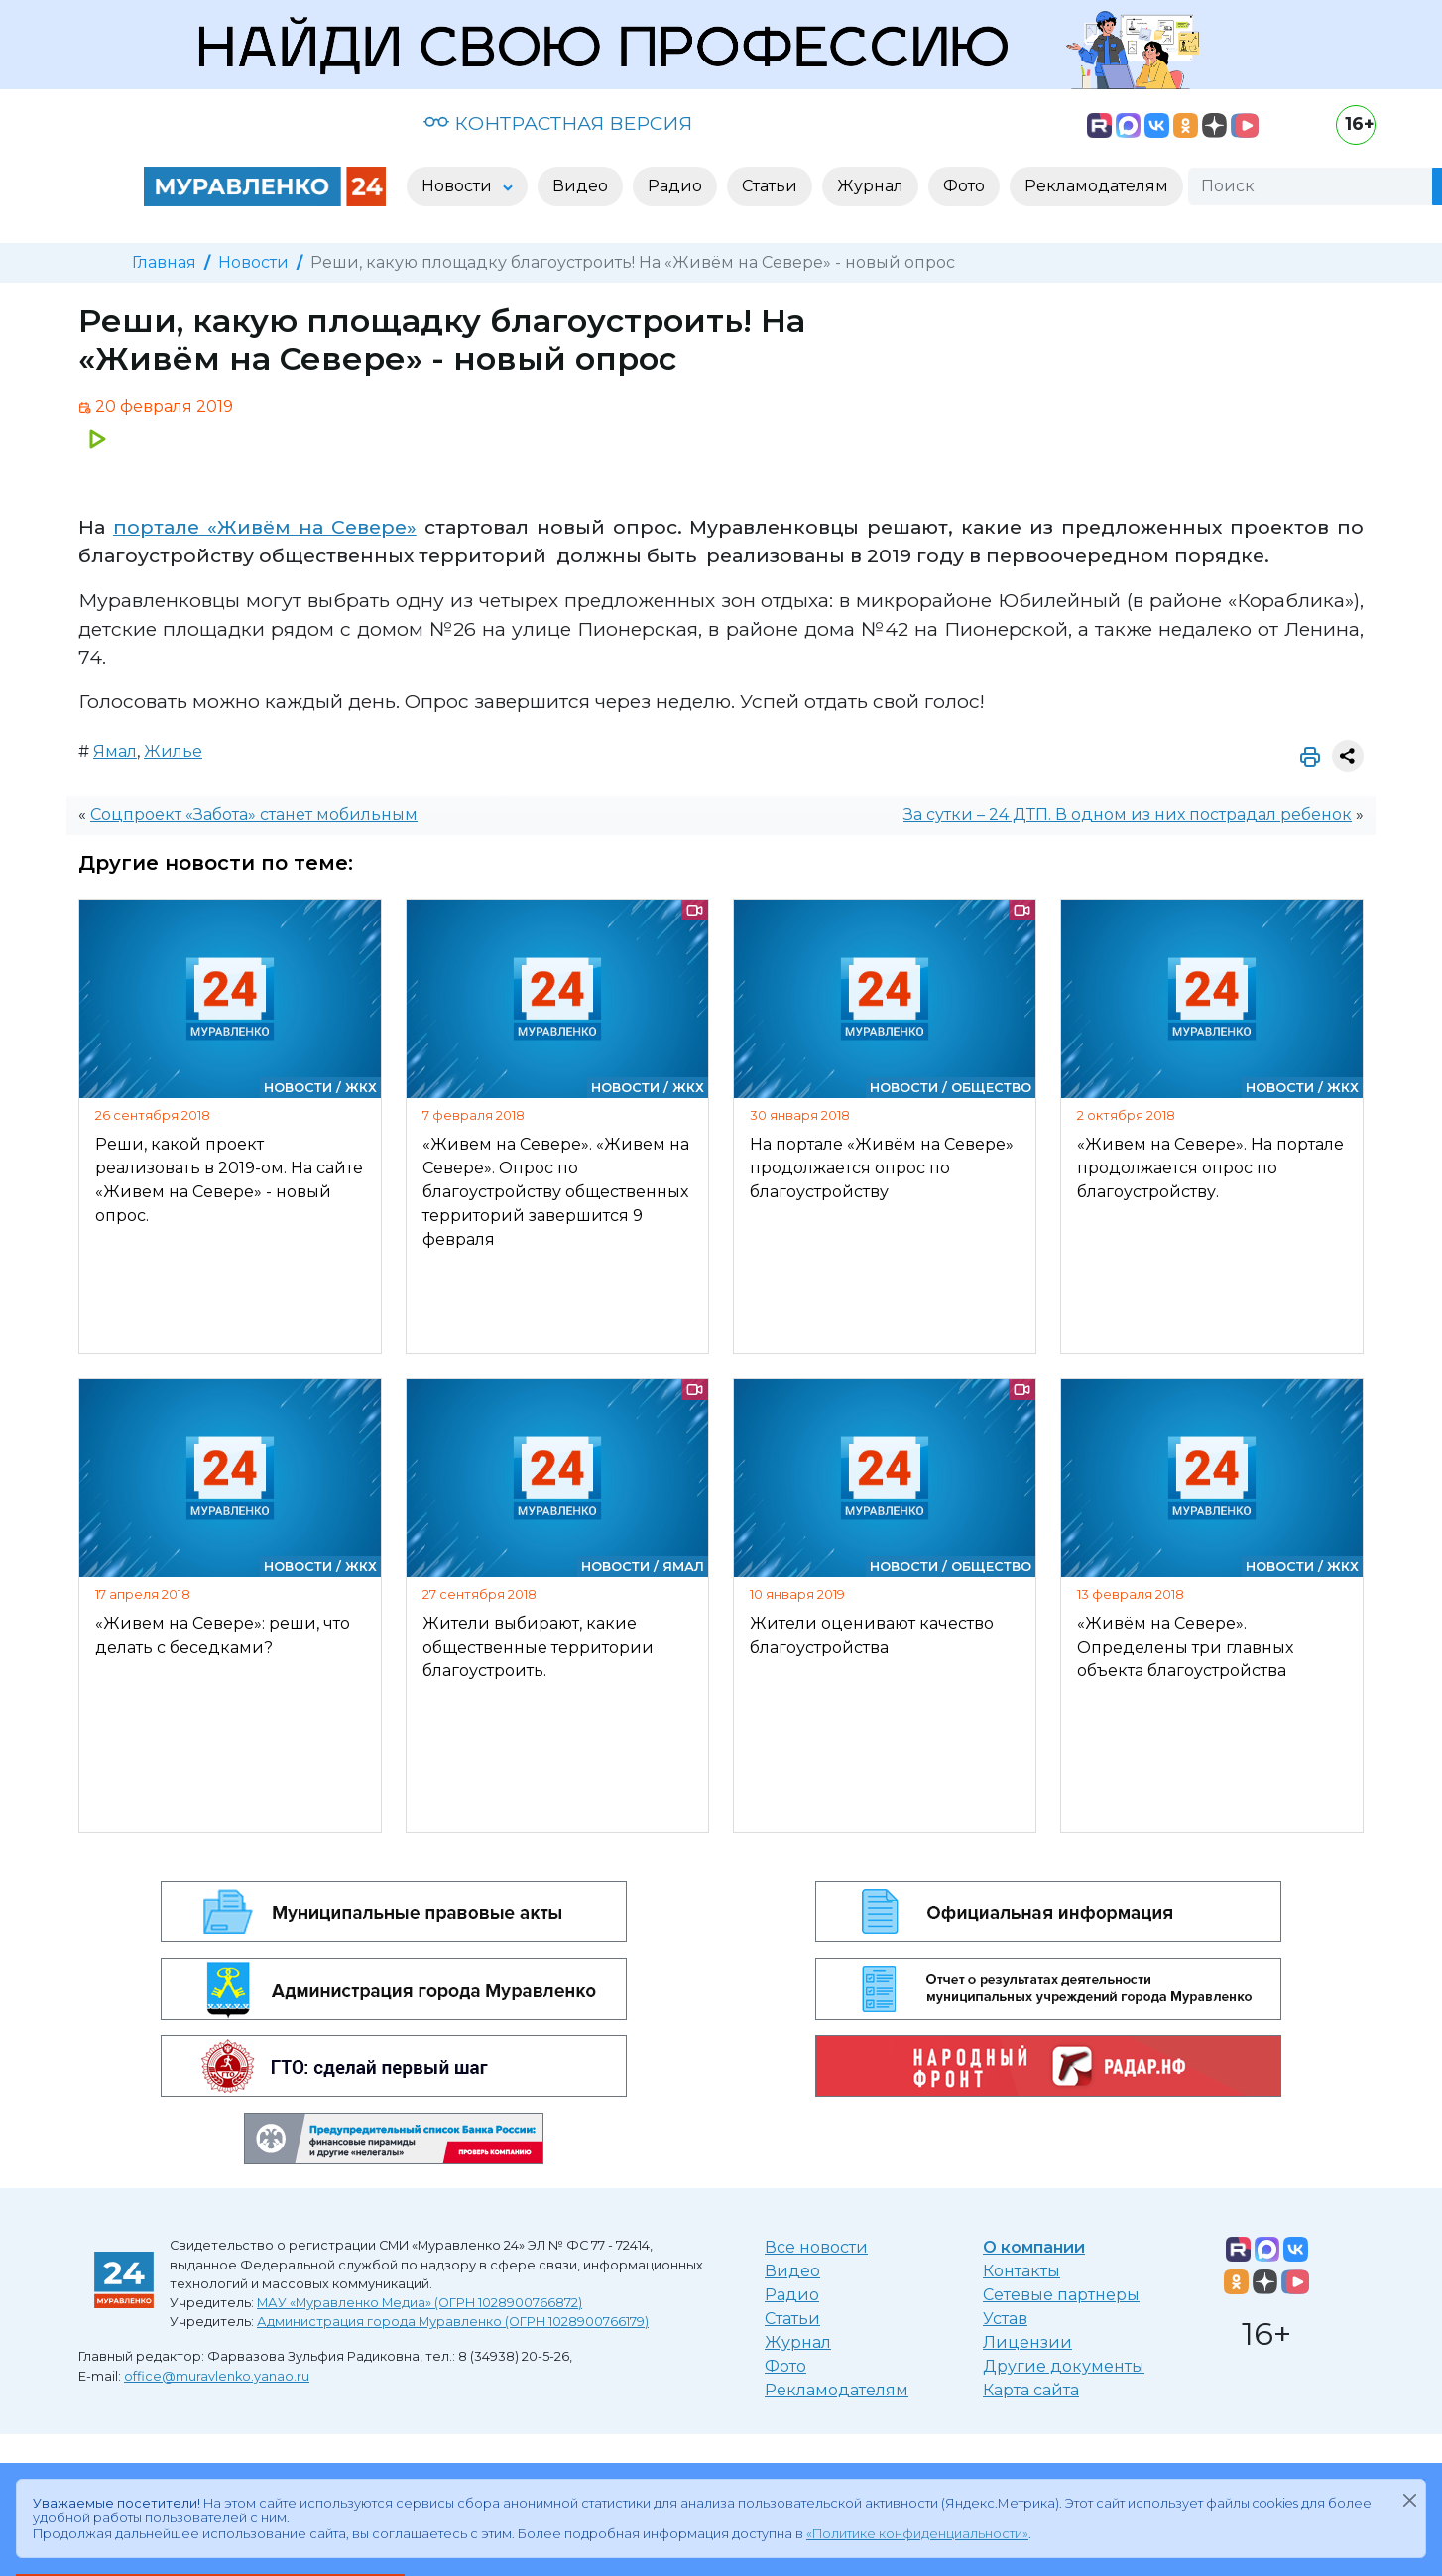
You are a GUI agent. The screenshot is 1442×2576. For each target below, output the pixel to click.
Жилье (173, 751)
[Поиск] (1310, 186)
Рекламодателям (836, 2390)
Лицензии (1027, 2342)
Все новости (816, 2247)
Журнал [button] (870, 186)
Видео (792, 2271)
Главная (164, 262)
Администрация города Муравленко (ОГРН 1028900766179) (453, 2321)
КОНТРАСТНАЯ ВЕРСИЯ (557, 123)
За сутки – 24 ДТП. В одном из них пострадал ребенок (1127, 814)
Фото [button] (964, 186)
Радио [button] (675, 186)
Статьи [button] (769, 186)
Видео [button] (580, 186)
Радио (792, 2294)
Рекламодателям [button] (1096, 186)
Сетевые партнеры (1061, 2294)
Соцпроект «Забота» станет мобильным (254, 814)
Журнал (798, 2342)
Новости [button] (458, 186)
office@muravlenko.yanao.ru (216, 2376)
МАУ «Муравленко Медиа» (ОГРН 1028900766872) (419, 2302)
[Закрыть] (1409, 2499)
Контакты (1021, 2271)
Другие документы (1063, 2366)
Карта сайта (1031, 2390)
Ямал (115, 751)
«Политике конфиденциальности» (917, 2533)
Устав (1005, 2318)
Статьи (792, 2318)
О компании (1034, 2247)
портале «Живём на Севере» (265, 527)
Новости (253, 262)
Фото (785, 2366)
